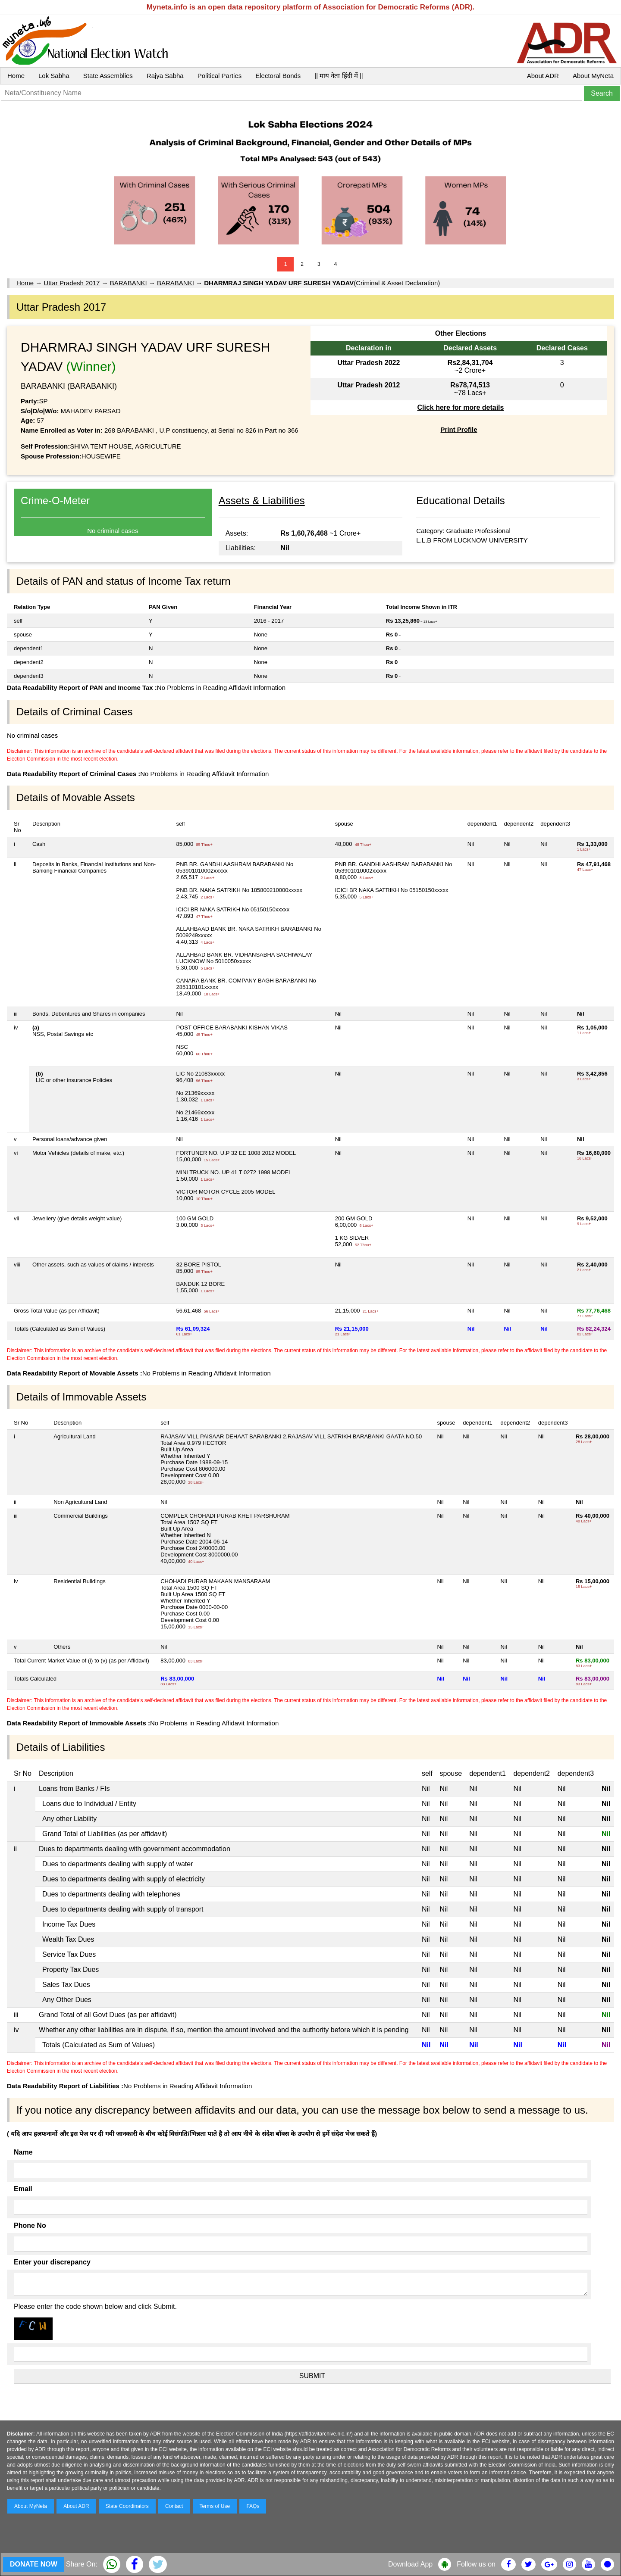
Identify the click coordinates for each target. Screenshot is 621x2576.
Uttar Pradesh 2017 (72, 283)
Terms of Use (215, 2506)
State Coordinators (127, 2506)
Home (16, 75)
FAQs (252, 2506)
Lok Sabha (53, 75)
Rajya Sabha (165, 75)
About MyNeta (593, 75)
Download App (410, 2564)
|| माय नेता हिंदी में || (338, 75)
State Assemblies (108, 75)
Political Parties (220, 75)
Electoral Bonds (278, 75)
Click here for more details (460, 407)
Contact (174, 2506)
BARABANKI (128, 283)
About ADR (543, 75)
